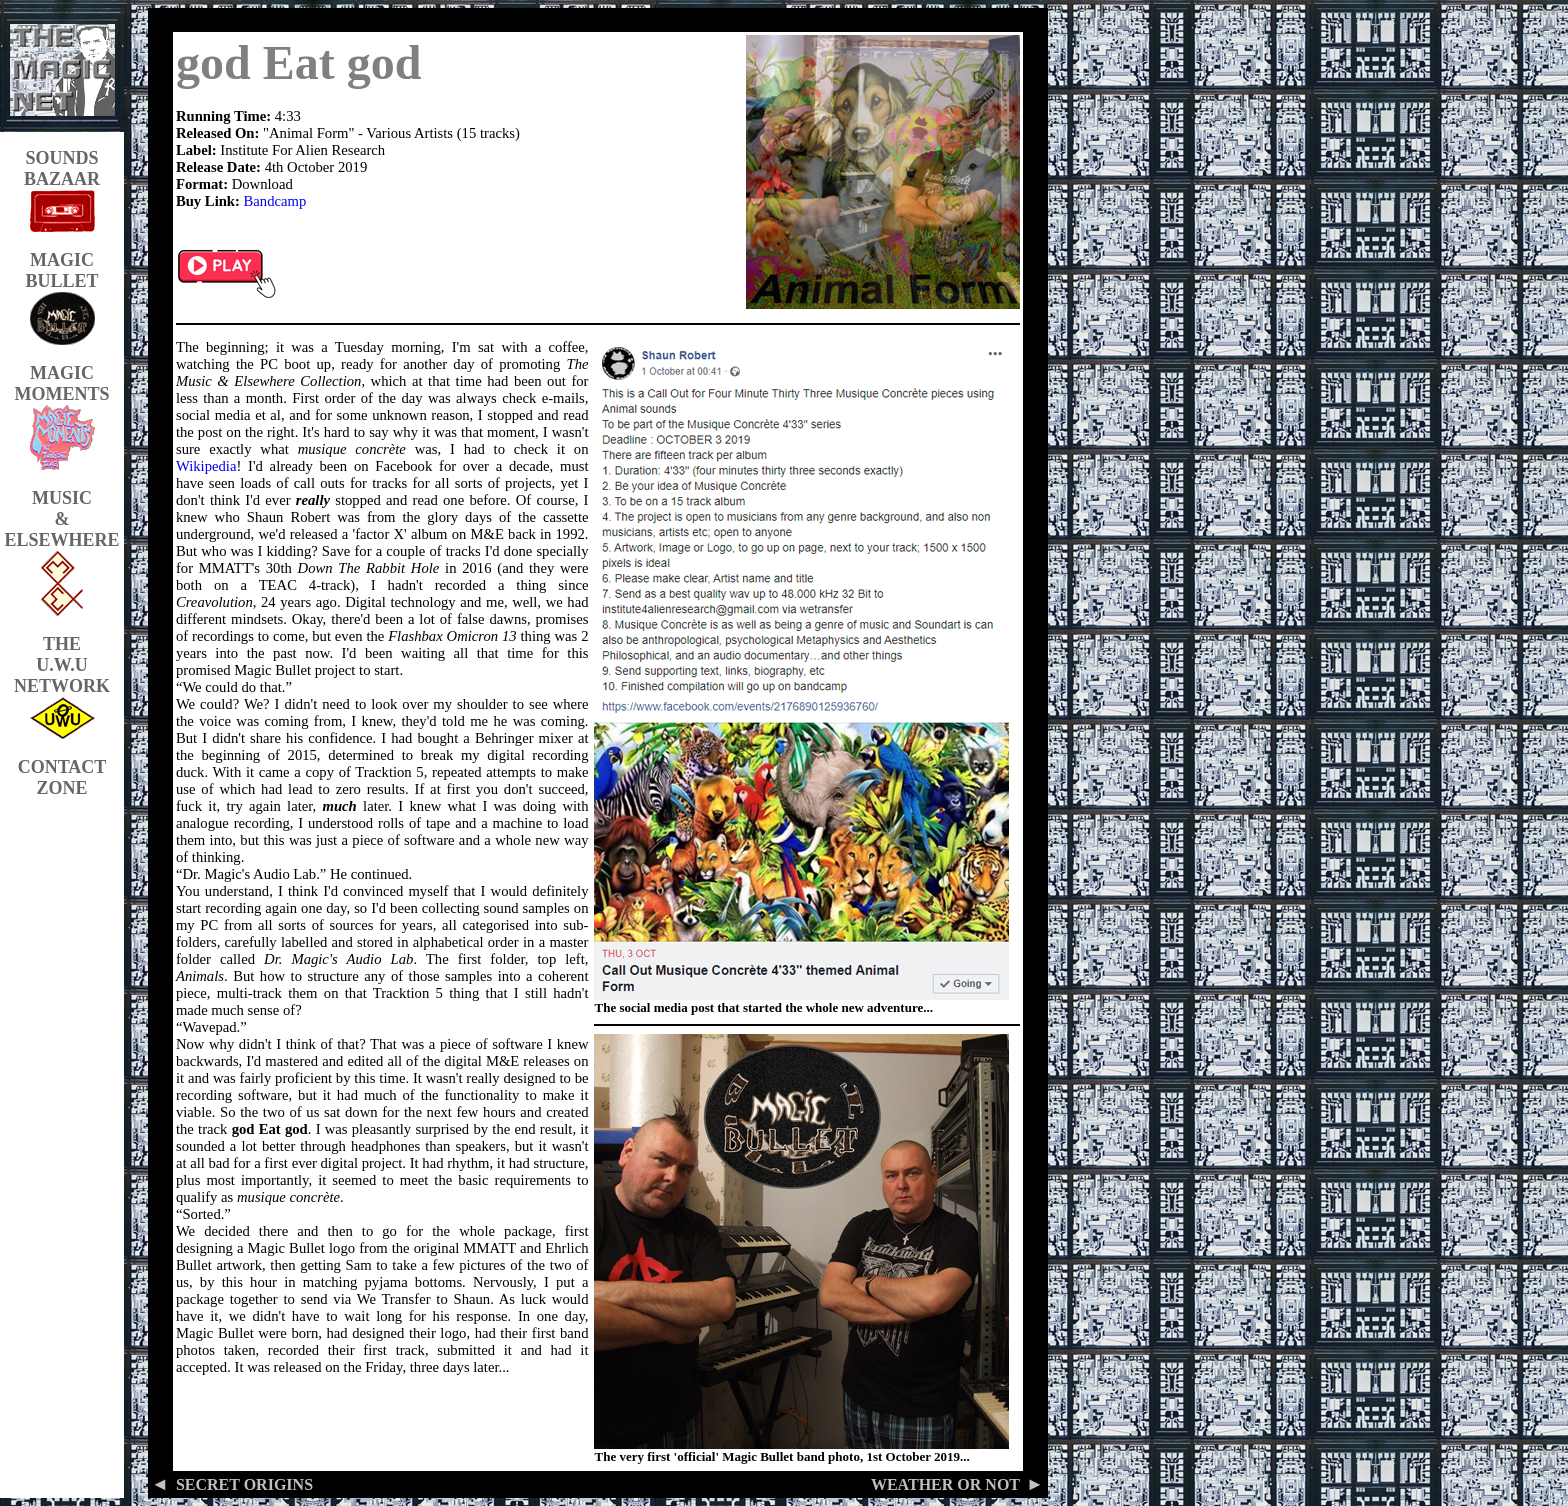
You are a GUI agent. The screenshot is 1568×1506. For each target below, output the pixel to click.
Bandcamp (275, 201)
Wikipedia (206, 466)
